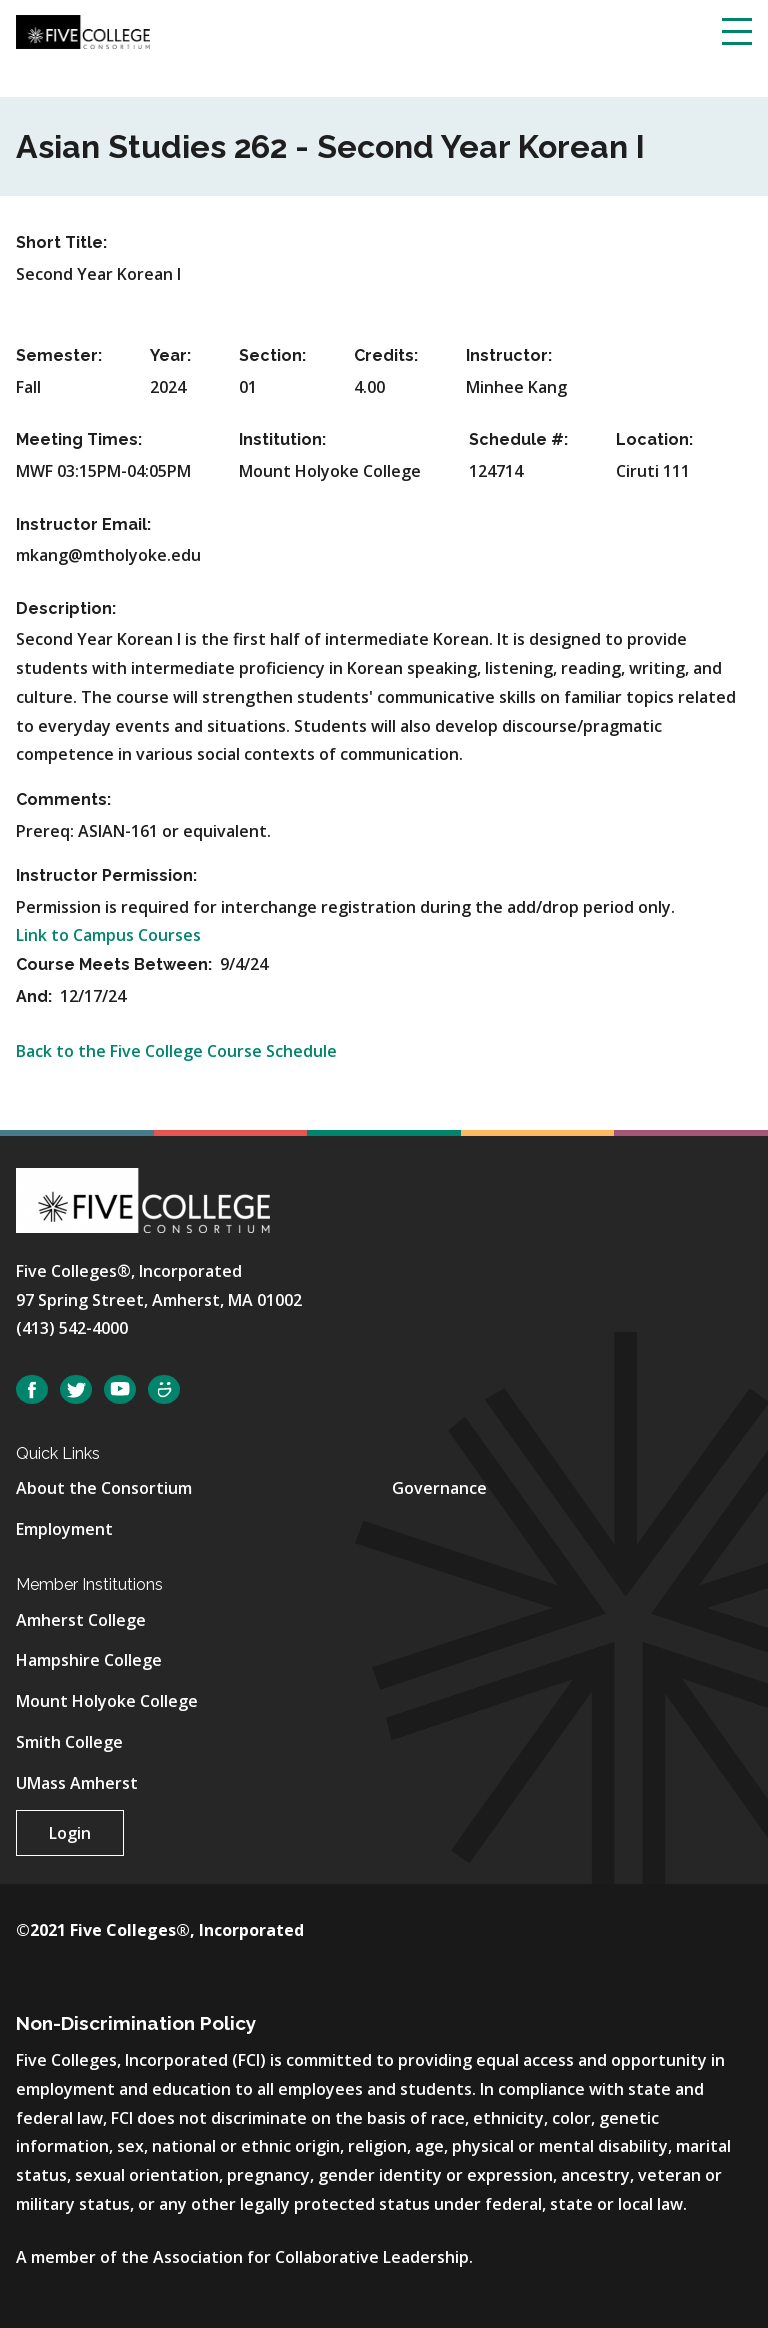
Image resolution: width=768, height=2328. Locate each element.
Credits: (386, 355)
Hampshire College (89, 1660)
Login (70, 1833)
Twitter (76, 1389)
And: (36, 996)
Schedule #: (518, 439)
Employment (64, 1529)
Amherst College (81, 1620)
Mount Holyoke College (107, 1701)
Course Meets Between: (116, 964)
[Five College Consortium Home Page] (83, 30)
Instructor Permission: (106, 875)
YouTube (120, 1389)
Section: (272, 355)
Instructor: (509, 355)
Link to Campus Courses (108, 935)
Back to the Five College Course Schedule (176, 1051)
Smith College (69, 1742)
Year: (170, 355)
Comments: (63, 799)
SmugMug (164, 1389)
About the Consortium (104, 1488)
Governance (439, 1488)
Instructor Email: (83, 524)
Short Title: (61, 242)
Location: (654, 439)
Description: (66, 608)
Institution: (282, 439)
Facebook (32, 1389)
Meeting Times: (79, 439)
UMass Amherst (77, 1783)
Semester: (59, 355)
